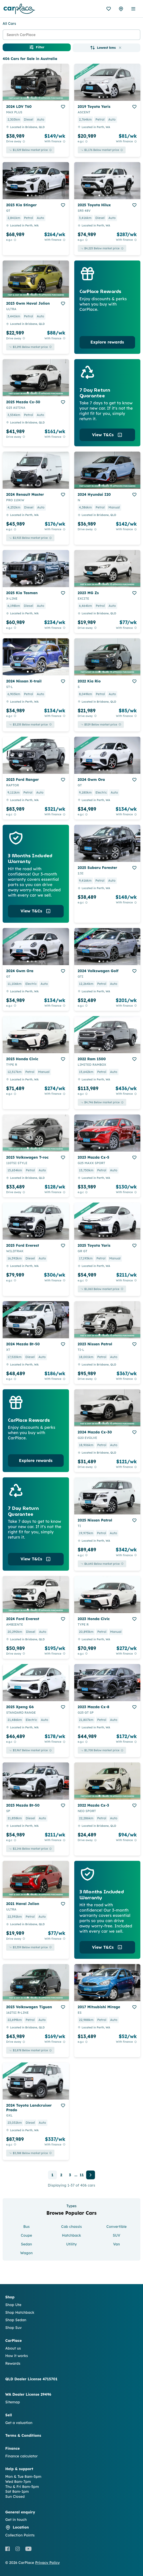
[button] (120, 47)
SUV (116, 2235)
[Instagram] (17, 2549)
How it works (16, 2355)
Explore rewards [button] (107, 342)
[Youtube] (28, 2549)
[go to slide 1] (28, 97)
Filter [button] (37, 47)
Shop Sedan (15, 2320)
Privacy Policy (47, 2562)
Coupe (26, 2235)
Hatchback (71, 2235)
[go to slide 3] (36, 97)
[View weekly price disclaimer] (64, 141)
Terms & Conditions (23, 2435)
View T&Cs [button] (107, 435)
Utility (71, 2244)
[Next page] (90, 2175)
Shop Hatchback (19, 2312)
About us (13, 2348)
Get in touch (16, 2519)
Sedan (26, 2244)
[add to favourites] (63, 107)
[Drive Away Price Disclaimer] (23, 141)
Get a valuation (18, 2422)
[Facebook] (7, 2549)
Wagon (26, 2253)
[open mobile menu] (133, 9)
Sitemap (12, 2402)
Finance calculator (21, 2456)
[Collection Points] (121, 9)
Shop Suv (13, 2327)
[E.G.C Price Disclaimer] (86, 141)
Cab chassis (71, 2226)
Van (116, 2244)
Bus (26, 2226)
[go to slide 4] (40, 97)
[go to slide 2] (32, 97)
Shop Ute (13, 2305)
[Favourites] (108, 9)
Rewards (12, 2363)
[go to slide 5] (44, 97)
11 (82, 2175)
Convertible (116, 2226)
